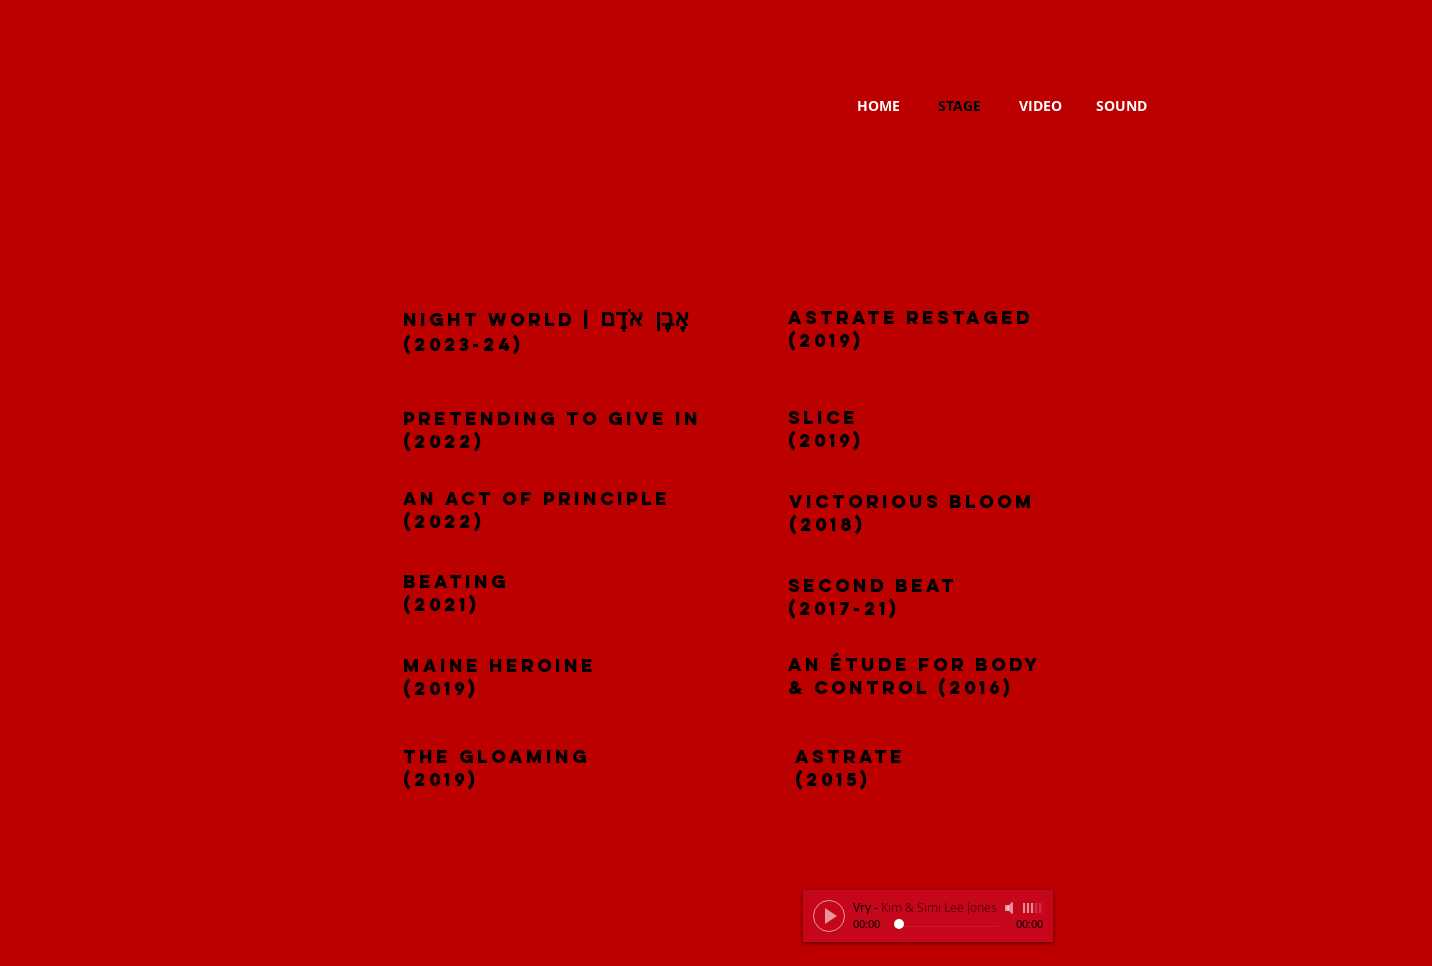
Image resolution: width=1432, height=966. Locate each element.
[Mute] (1011, 908)
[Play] (829, 916)
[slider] (1033, 908)
